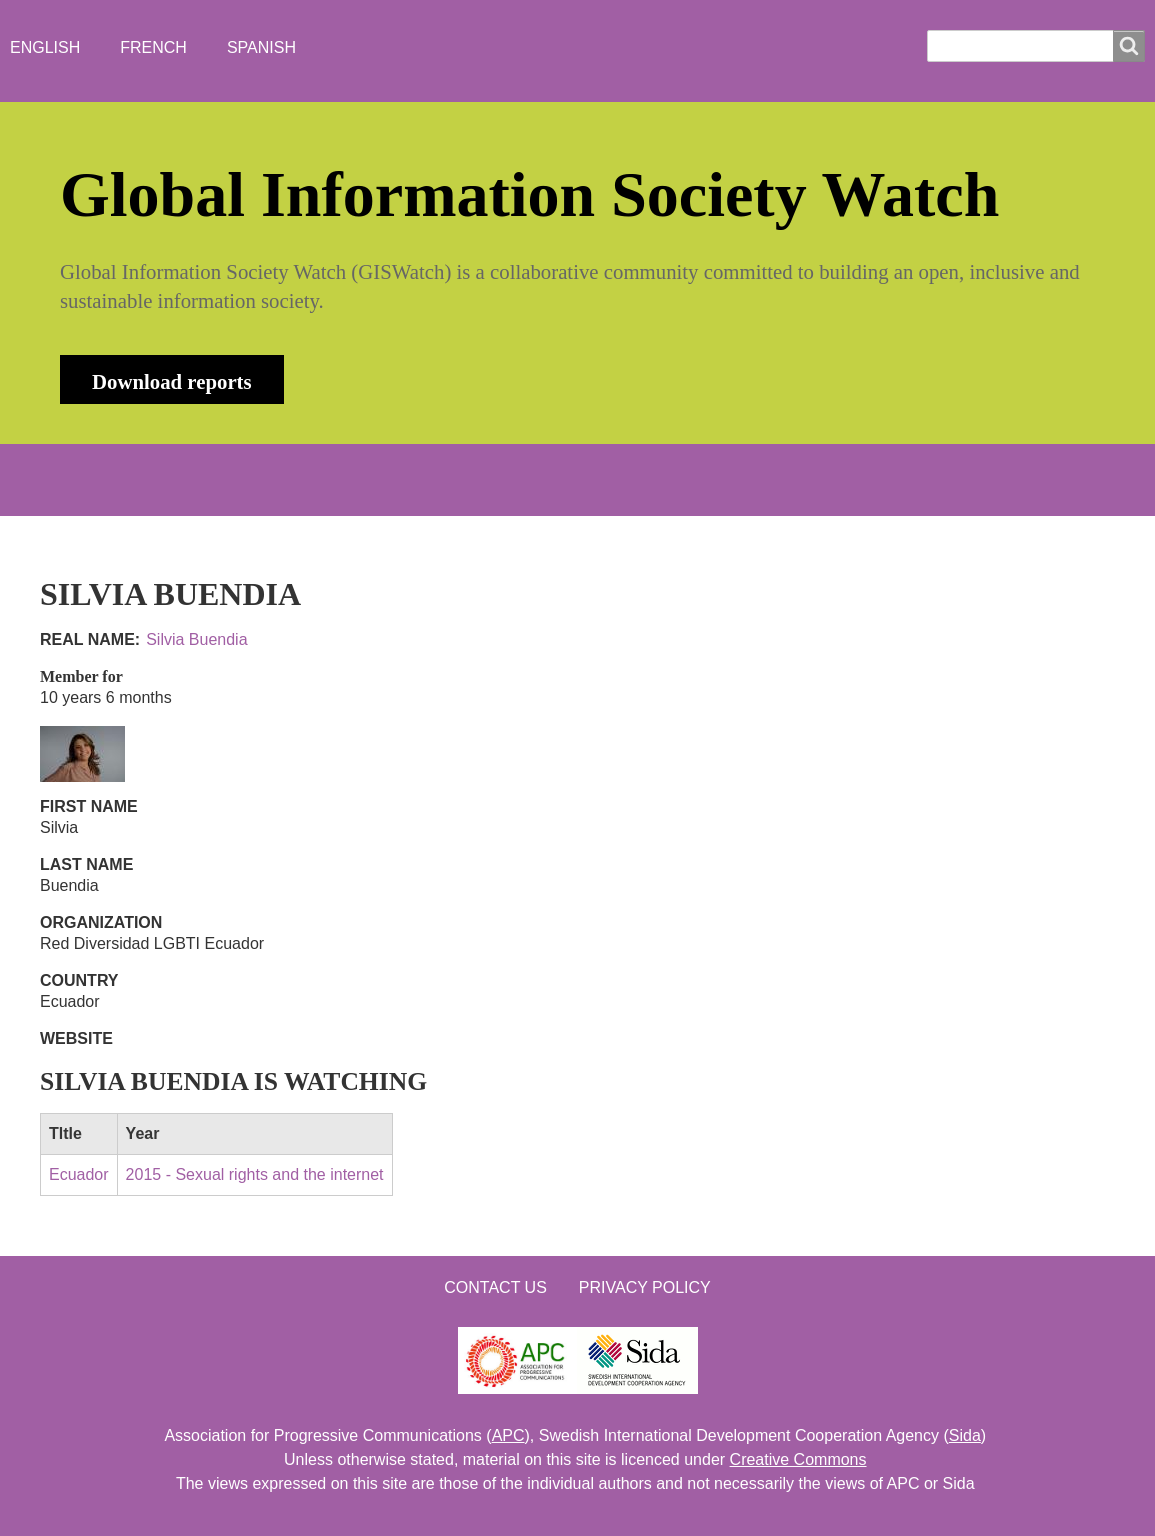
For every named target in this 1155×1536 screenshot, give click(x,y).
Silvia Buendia (196, 639)
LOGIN (706, 479)
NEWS (296, 479)
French (153, 47)
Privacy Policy (645, 1287)
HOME (104, 479)
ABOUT (199, 479)
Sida (965, 1435)
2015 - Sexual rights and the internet (255, 1174)
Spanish (261, 47)
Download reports (172, 381)
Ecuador (79, 1174)
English (45, 47)
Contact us (495, 1287)
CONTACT (598, 479)
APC (508, 1435)
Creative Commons (798, 1459)
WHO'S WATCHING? (440, 479)
